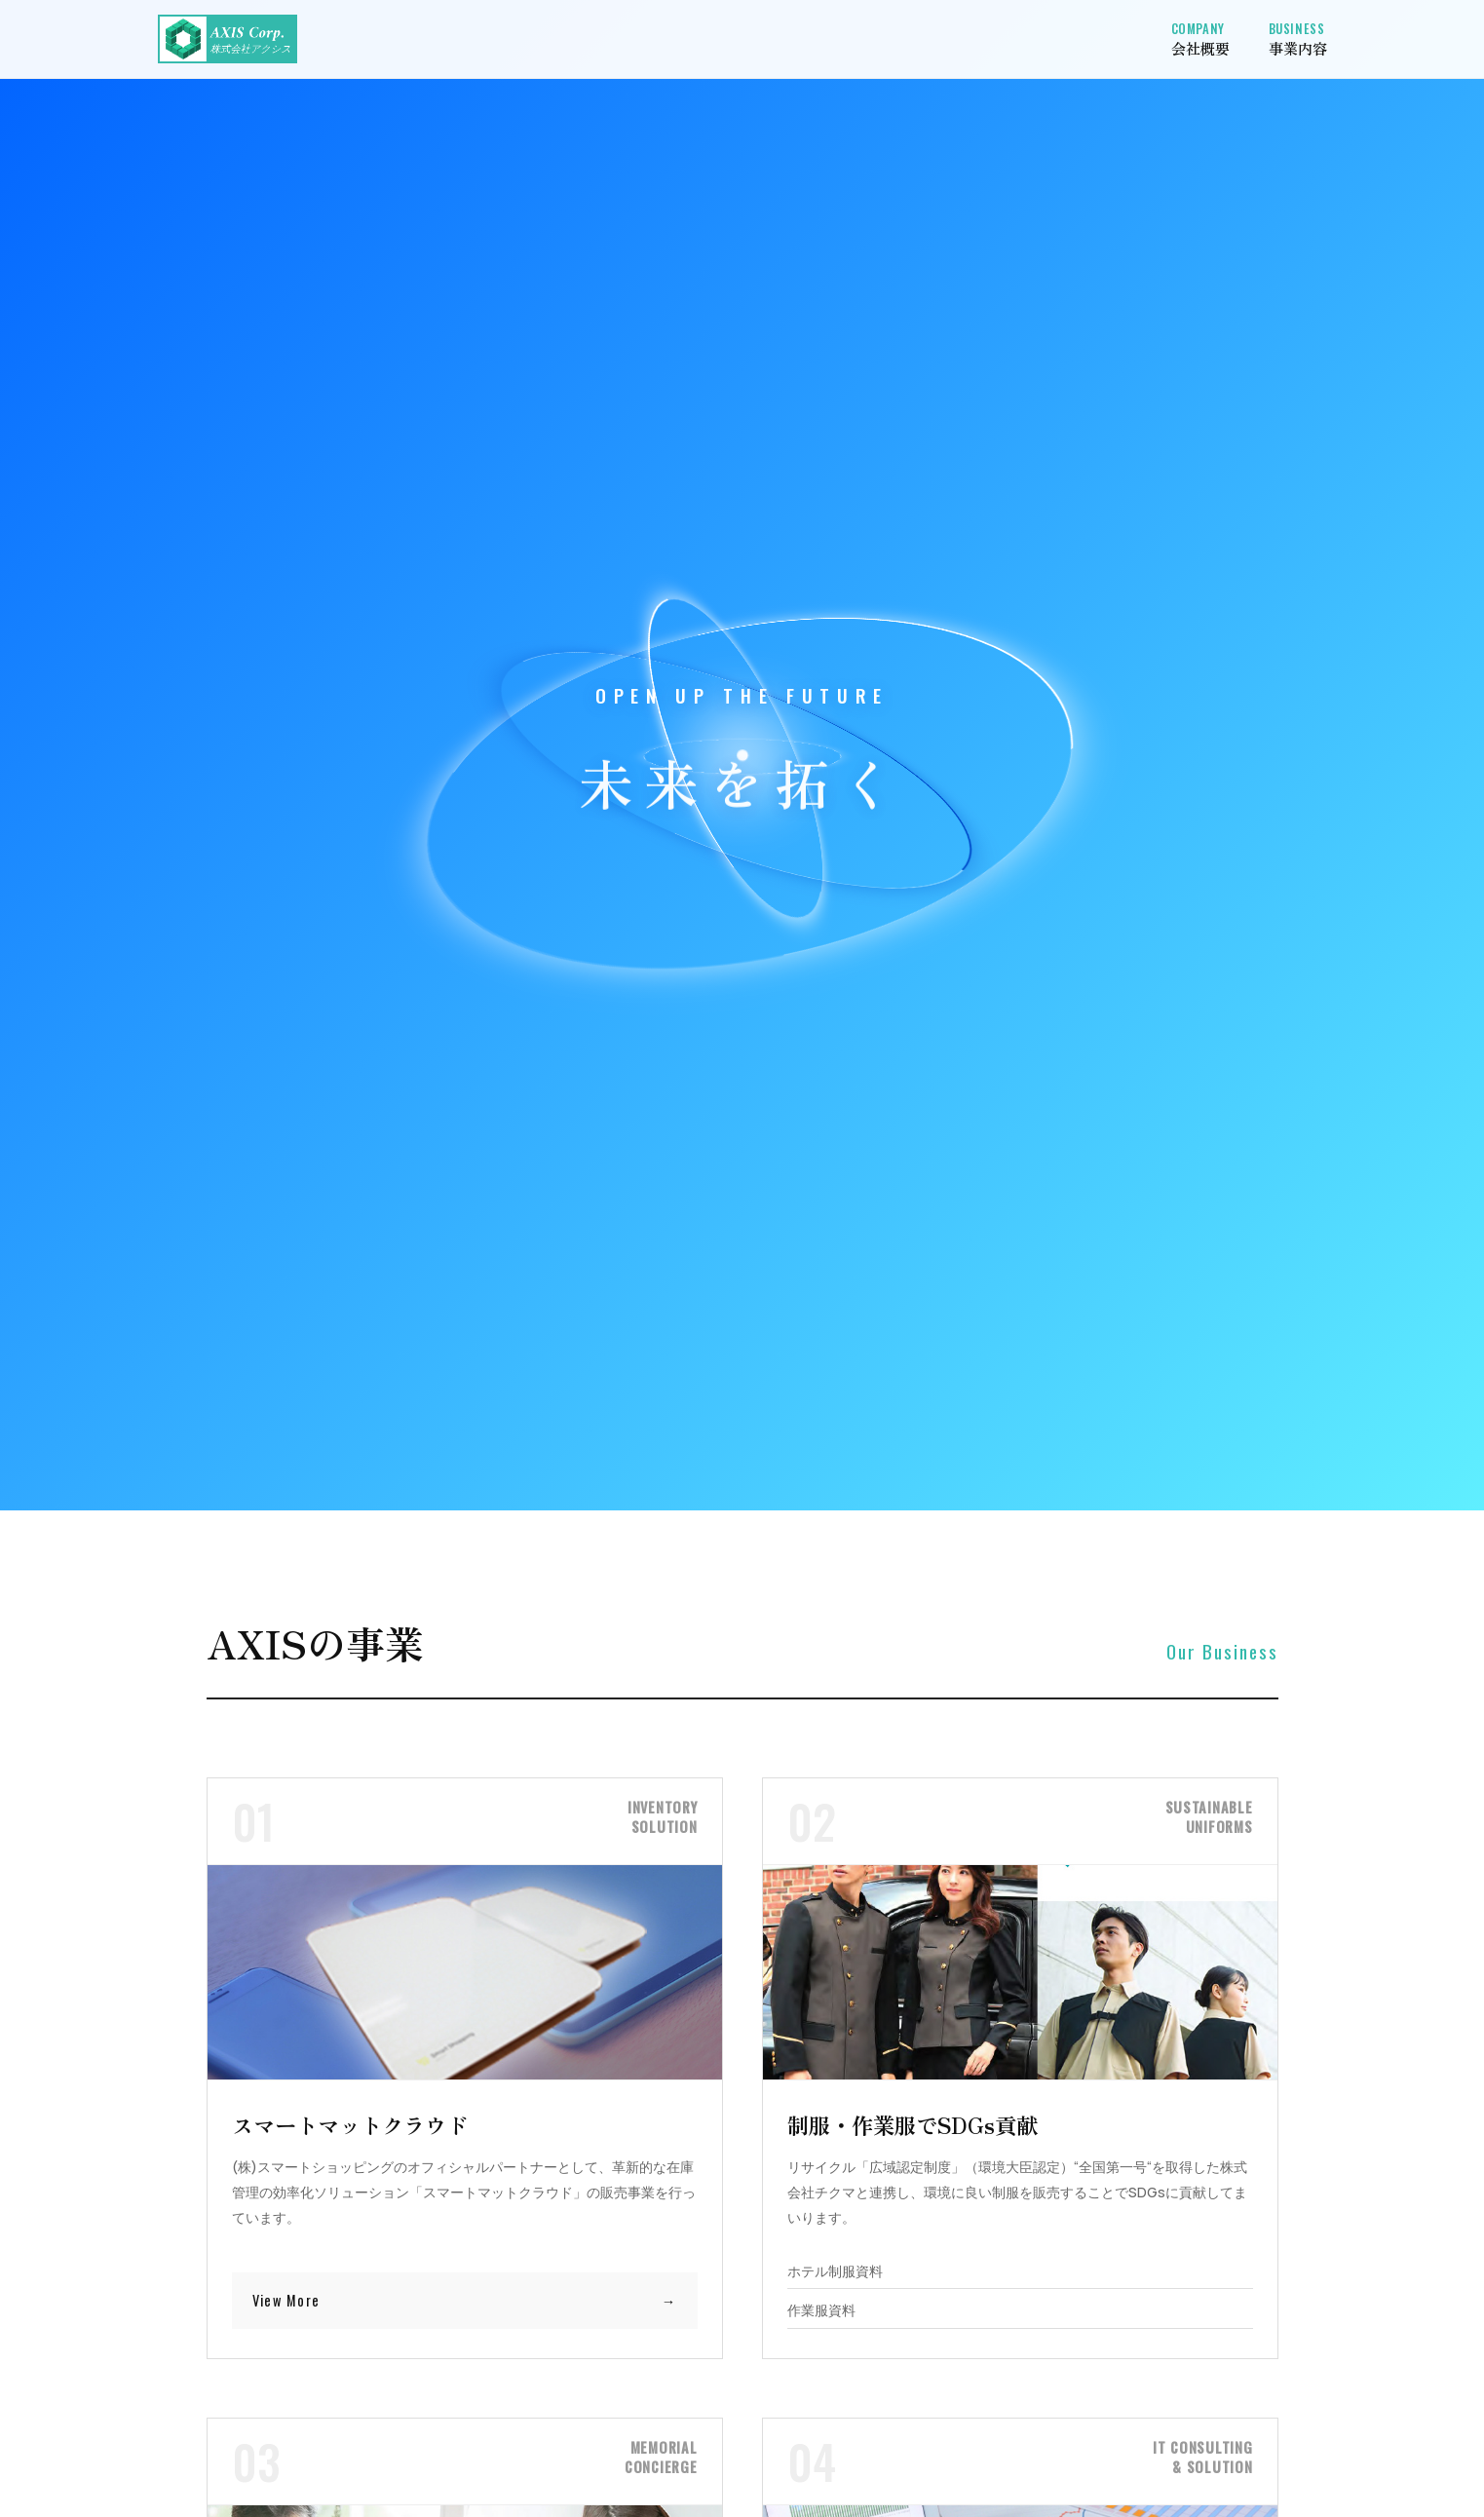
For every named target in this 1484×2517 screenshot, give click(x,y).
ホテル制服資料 (835, 2271)
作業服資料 (821, 2310)
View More (286, 2300)
